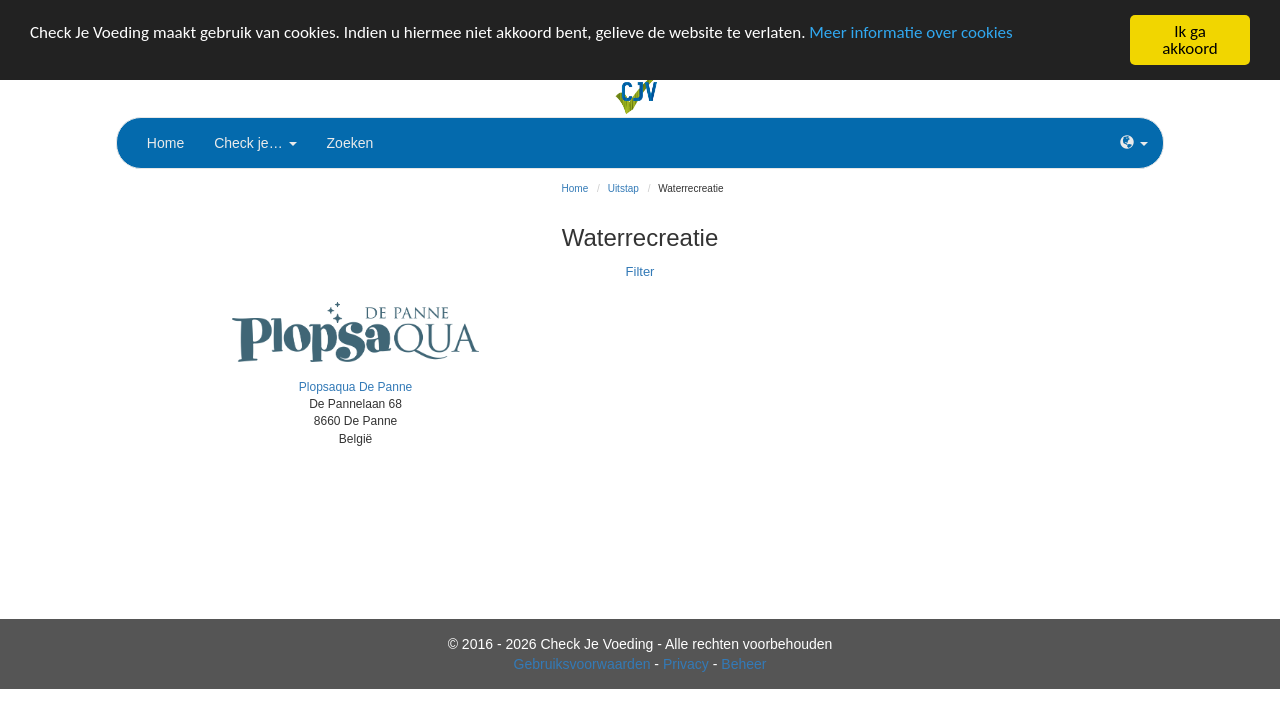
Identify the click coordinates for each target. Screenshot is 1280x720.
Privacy (686, 664)
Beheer (743, 664)
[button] (1134, 143)
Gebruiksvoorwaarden (582, 664)
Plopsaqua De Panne (355, 387)
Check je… (255, 143)
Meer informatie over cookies (910, 31)
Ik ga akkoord (1190, 40)
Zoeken (350, 143)
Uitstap (623, 188)
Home (165, 143)
